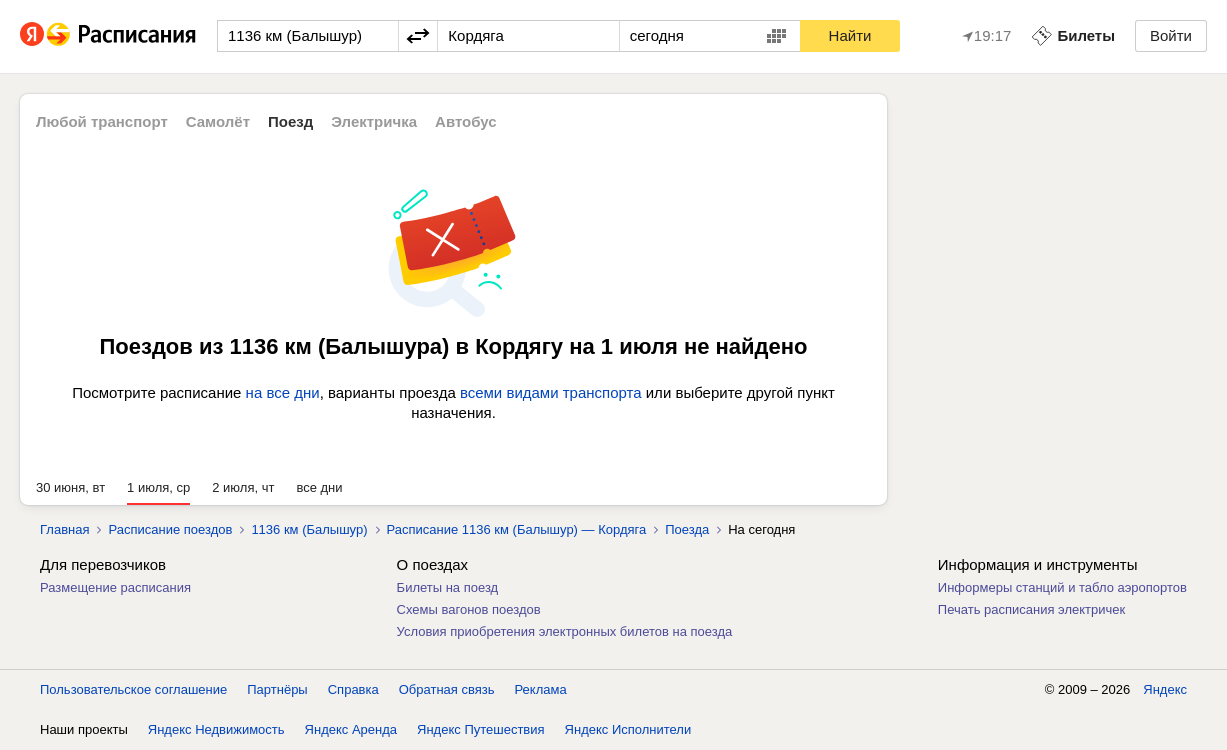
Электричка (374, 121)
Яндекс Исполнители (628, 729)
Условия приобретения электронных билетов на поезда (565, 631)
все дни (319, 487)
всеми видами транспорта (551, 392)
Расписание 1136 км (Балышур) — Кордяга (517, 529)
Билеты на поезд (448, 587)
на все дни (283, 392)
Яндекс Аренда (351, 729)
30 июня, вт (70, 487)
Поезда (687, 529)
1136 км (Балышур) (309, 529)
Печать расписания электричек (1031, 609)
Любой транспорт (102, 121)
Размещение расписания (115, 587)
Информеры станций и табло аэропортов (1062, 587)
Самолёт (218, 121)
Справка (353, 689)
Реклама (541, 689)
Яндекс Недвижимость (216, 729)
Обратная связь (447, 689)
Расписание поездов (170, 529)
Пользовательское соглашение (133, 689)
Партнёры (277, 689)
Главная (64, 529)
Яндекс (1165, 689)
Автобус (466, 121)
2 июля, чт (243, 487)
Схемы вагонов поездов (469, 609)
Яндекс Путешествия (481, 729)
